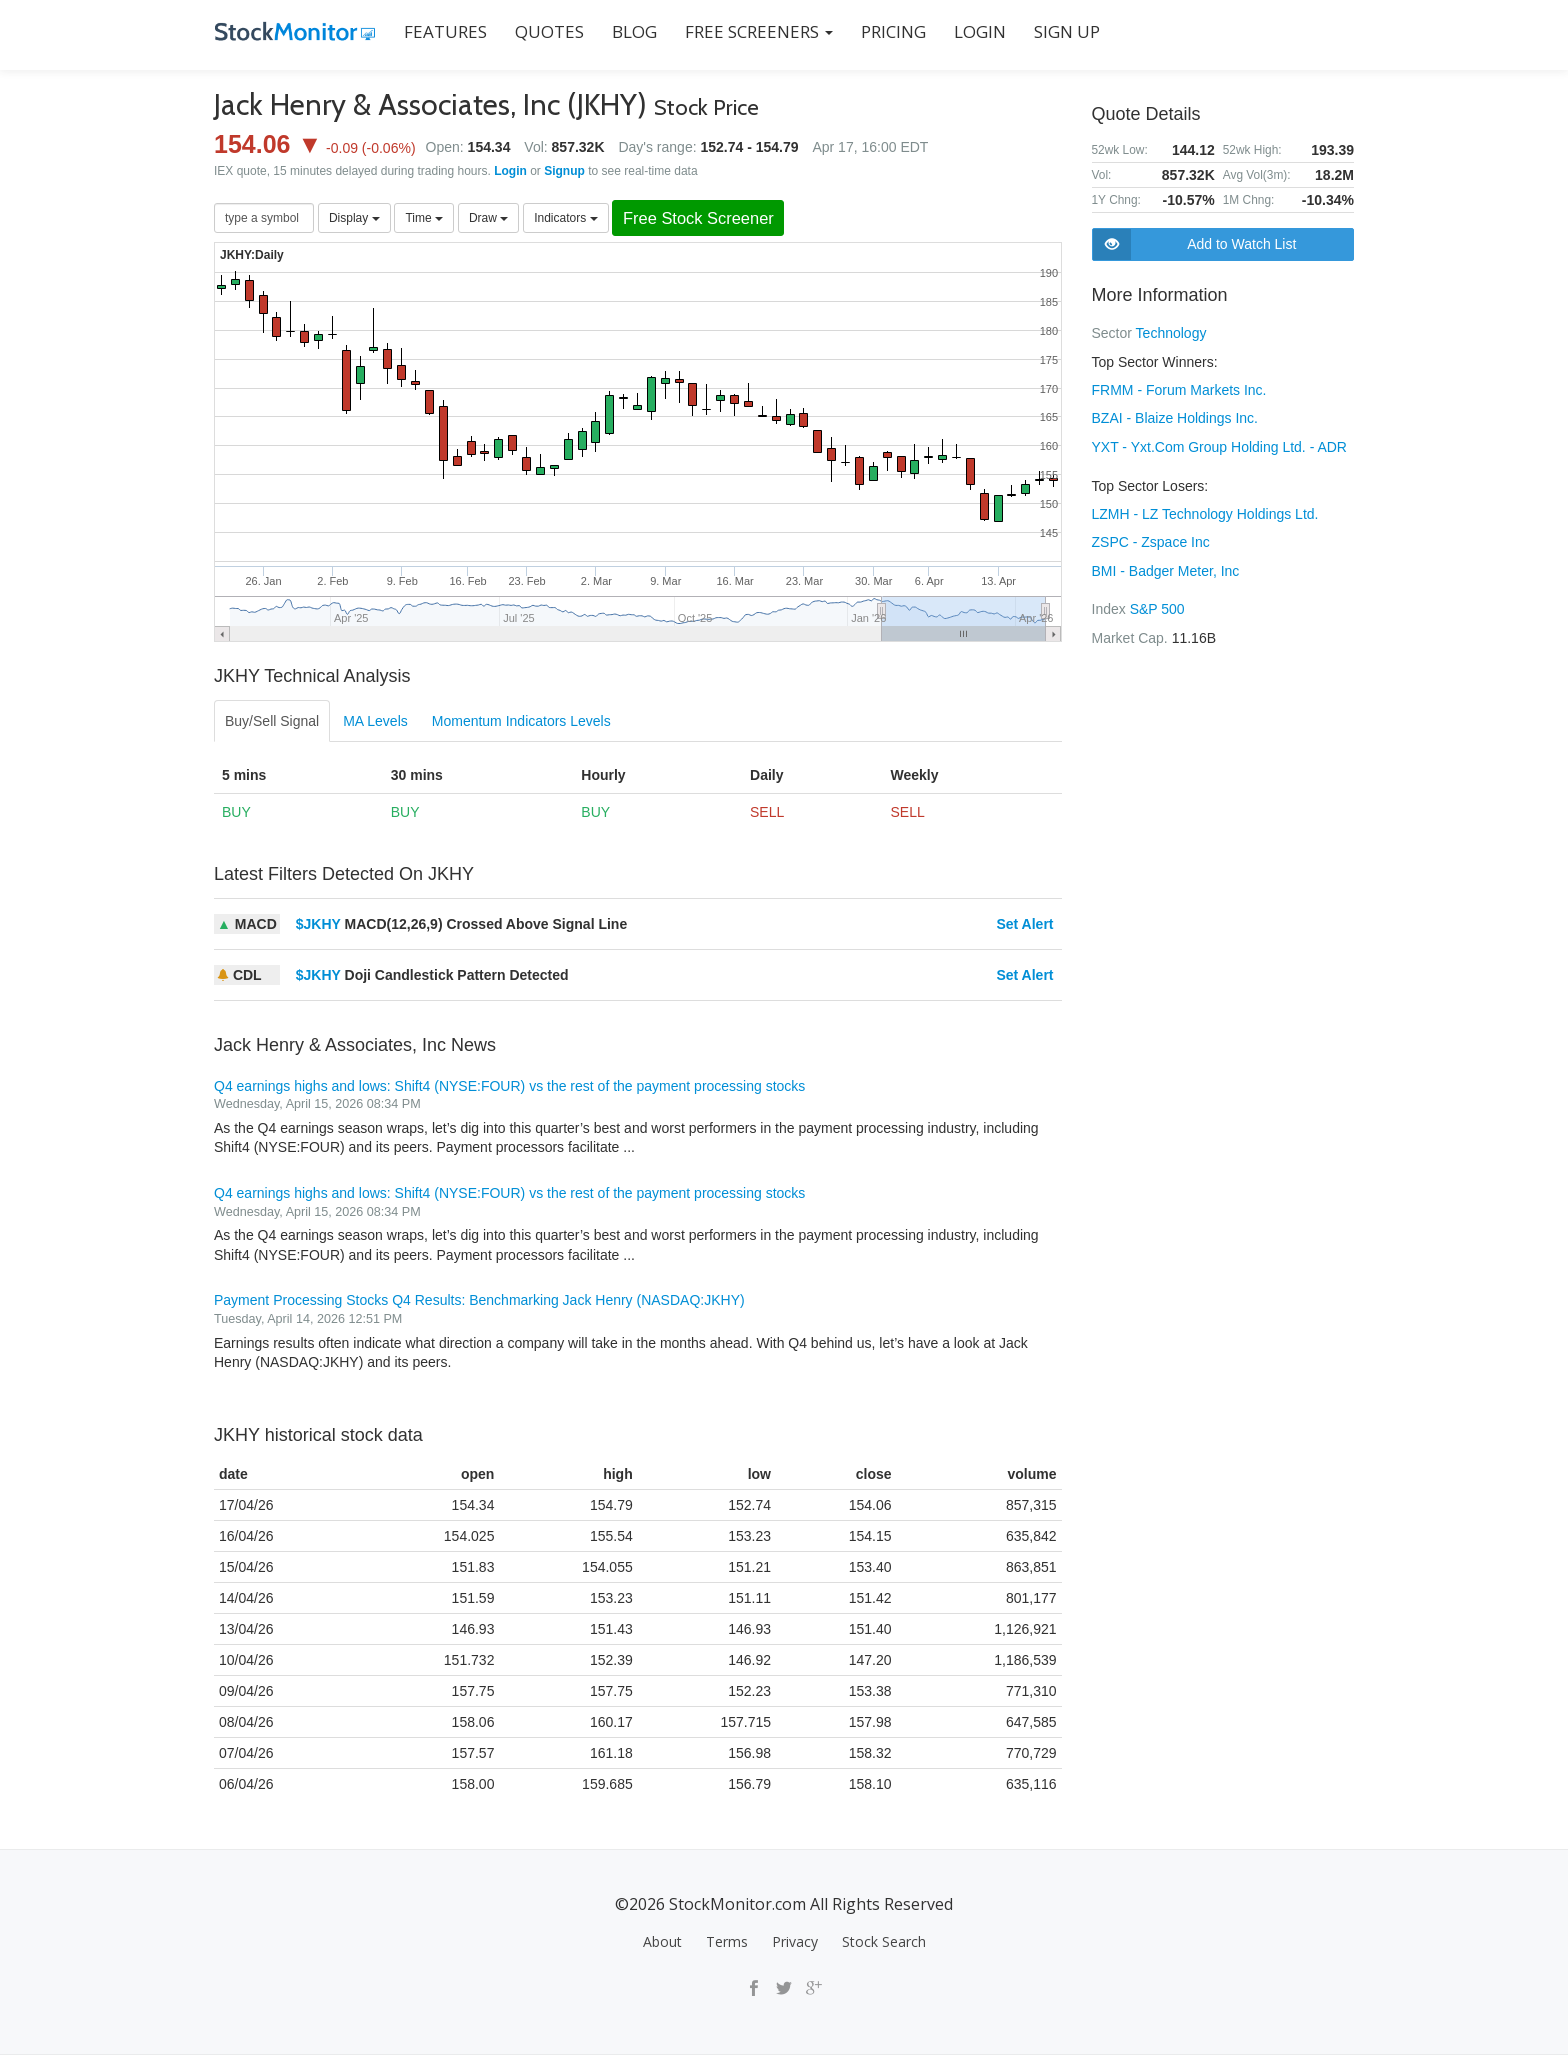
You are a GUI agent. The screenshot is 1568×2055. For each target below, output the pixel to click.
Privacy (795, 1941)
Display (354, 218)
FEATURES (444, 31)
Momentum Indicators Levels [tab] (521, 721)
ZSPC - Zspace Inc (1151, 539)
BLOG (633, 31)
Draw (488, 218)
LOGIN (979, 31)
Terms (727, 1941)
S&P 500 (1157, 605)
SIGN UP (1066, 31)
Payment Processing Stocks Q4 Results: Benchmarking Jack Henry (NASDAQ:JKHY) (479, 1301)
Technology (1171, 333)
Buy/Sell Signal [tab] (272, 721)
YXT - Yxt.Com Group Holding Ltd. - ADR (1219, 445)
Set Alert (1024, 924)
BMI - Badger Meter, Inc (1166, 567)
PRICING (892, 31)
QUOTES (548, 31)
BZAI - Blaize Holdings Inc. (1175, 417)
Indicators (565, 218)
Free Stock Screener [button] (700, 218)
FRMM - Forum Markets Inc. (1179, 389)
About (662, 1941)
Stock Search (884, 1941)
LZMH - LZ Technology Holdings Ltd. (1205, 511)
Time (424, 218)
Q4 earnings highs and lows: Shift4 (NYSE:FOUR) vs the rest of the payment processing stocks (509, 1086)
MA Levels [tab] (375, 721)
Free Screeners (758, 31)
